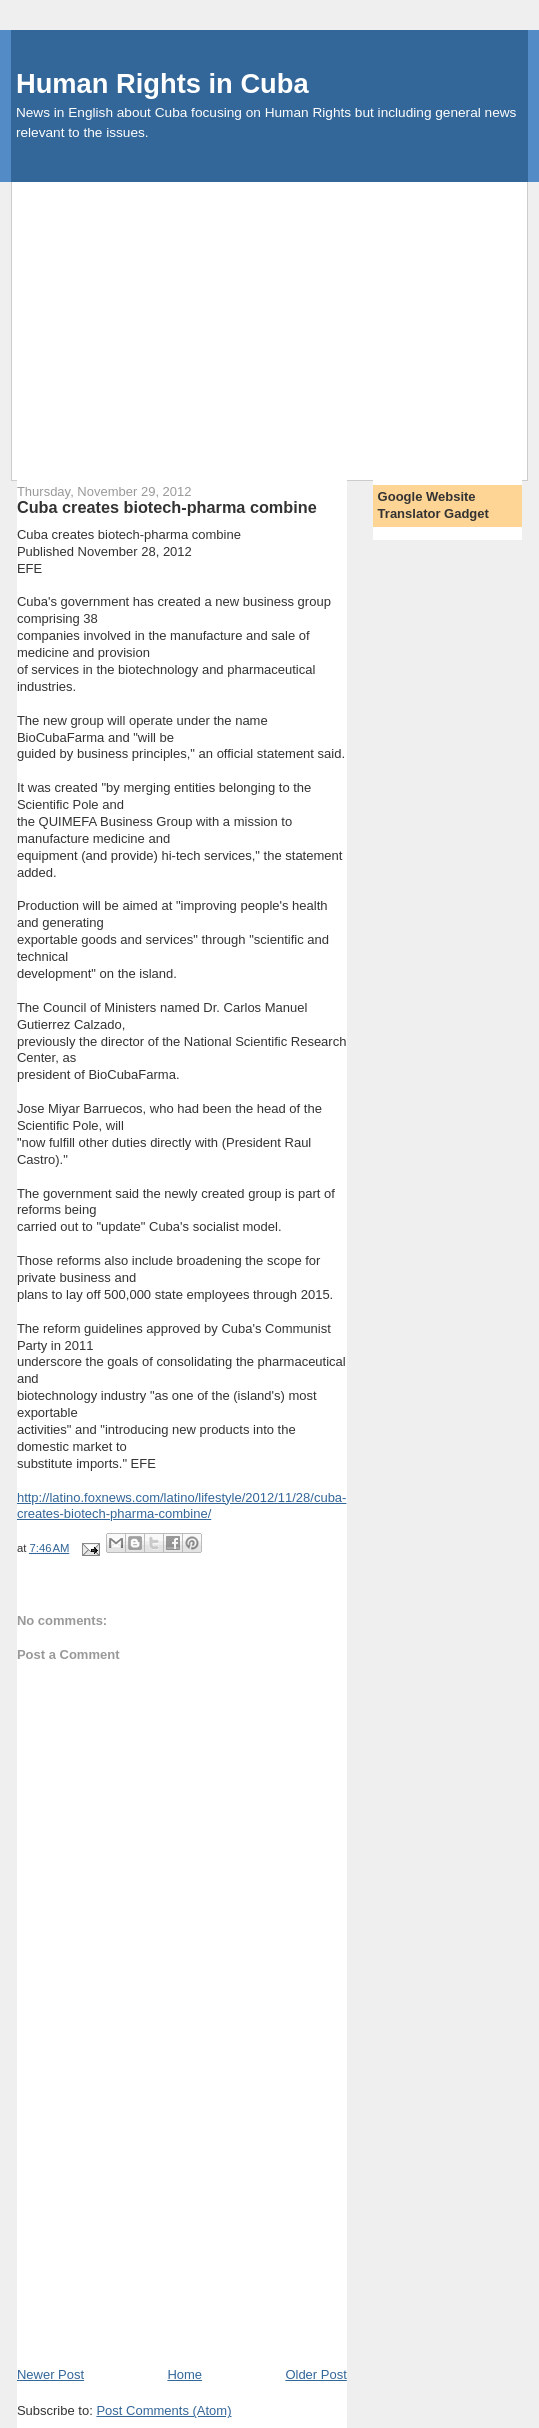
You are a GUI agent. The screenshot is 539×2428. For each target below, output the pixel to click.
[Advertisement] (275, 322)
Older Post (315, 2374)
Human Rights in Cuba (162, 83)
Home (184, 2374)
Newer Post (50, 2374)
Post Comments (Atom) (163, 2410)
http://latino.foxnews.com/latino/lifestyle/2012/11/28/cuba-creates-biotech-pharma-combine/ (182, 1506)
